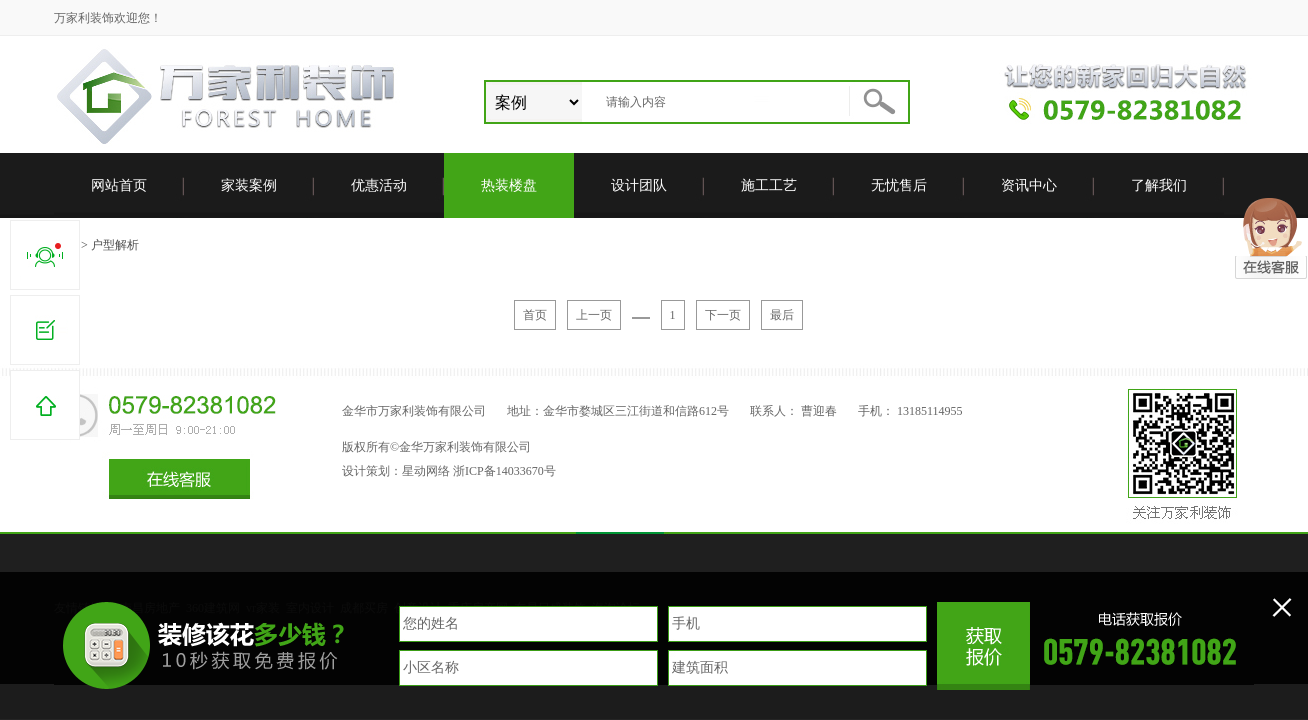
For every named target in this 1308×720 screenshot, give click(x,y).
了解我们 (1159, 185)
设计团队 (639, 185)
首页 (535, 315)
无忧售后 (899, 185)
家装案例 (249, 185)
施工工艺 (769, 185)
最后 (782, 315)
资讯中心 (1029, 185)
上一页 (594, 315)
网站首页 (119, 185)
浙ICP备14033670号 (504, 471)
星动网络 (426, 471)
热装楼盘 (509, 185)
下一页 (723, 315)
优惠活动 (379, 185)
